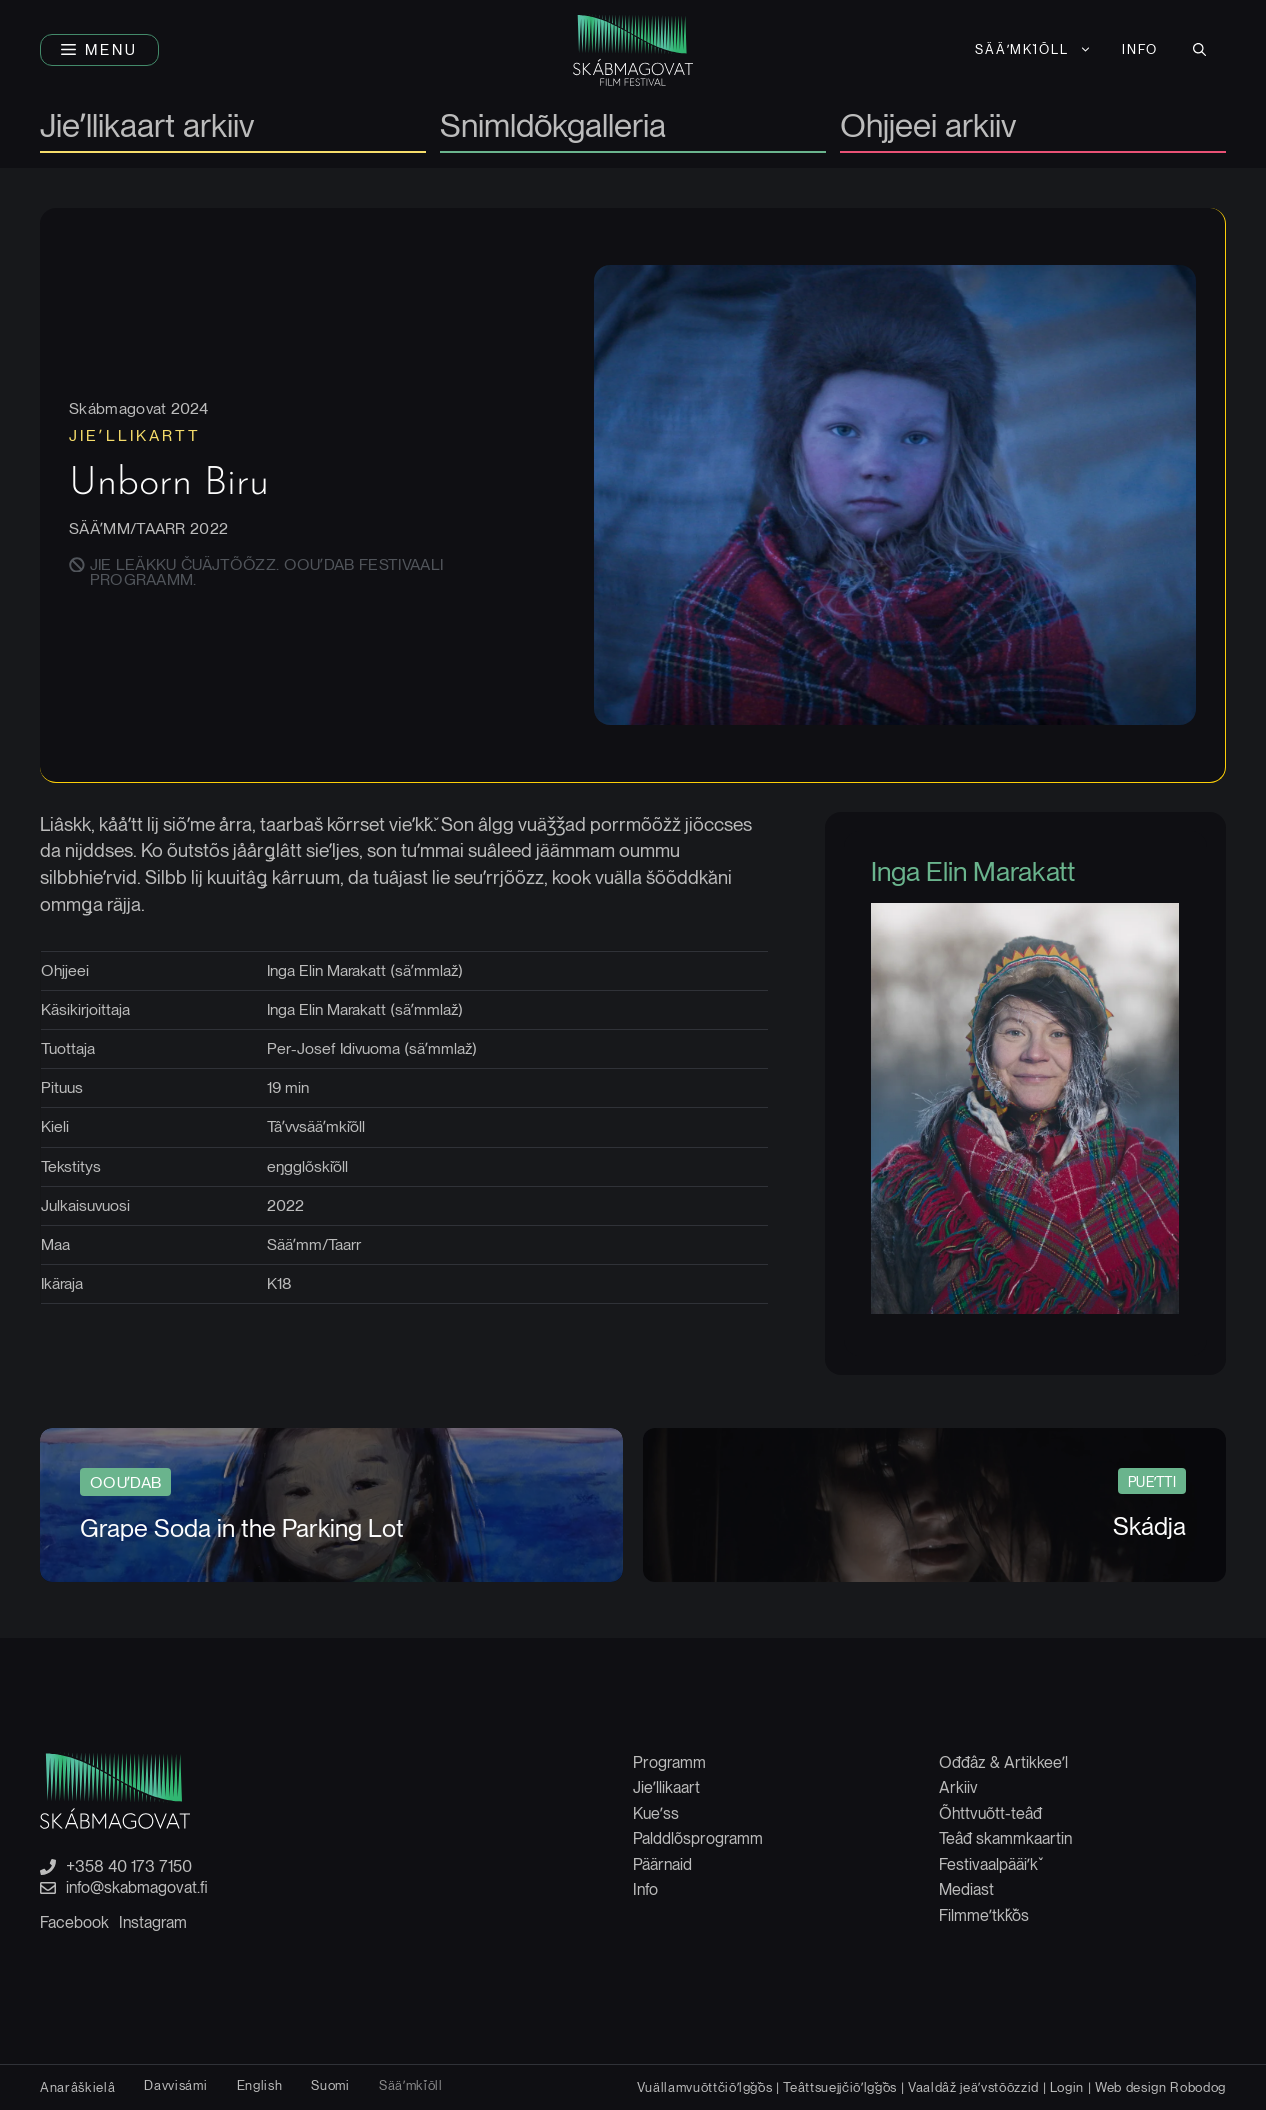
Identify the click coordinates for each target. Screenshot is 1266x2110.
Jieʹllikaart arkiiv (147, 127)
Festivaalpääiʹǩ (988, 1863)
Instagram (153, 1921)
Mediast (966, 1888)
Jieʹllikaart (666, 1786)
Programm (669, 1761)
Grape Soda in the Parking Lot (242, 1527)
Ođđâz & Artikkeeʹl (1003, 1761)
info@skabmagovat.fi (137, 1887)
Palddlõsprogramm (698, 1837)
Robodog (1198, 2086)
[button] (99, 50)
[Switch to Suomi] (330, 2084)
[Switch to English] (260, 2084)
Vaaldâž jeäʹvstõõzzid (973, 2086)
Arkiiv (958, 1786)
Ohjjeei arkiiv (928, 127)
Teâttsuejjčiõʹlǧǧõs (840, 2086)
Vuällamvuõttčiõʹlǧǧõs (705, 2086)
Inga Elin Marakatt (975, 873)
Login (1067, 2086)
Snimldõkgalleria (553, 127)
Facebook (74, 1921)
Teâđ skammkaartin (1005, 1837)
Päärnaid (662, 1863)
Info (1140, 49)
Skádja (1149, 1525)
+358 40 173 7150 (129, 1866)
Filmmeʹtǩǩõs (984, 1914)
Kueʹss (656, 1812)
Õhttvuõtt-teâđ (990, 1812)
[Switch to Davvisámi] (175, 2084)
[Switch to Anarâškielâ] (77, 2086)
